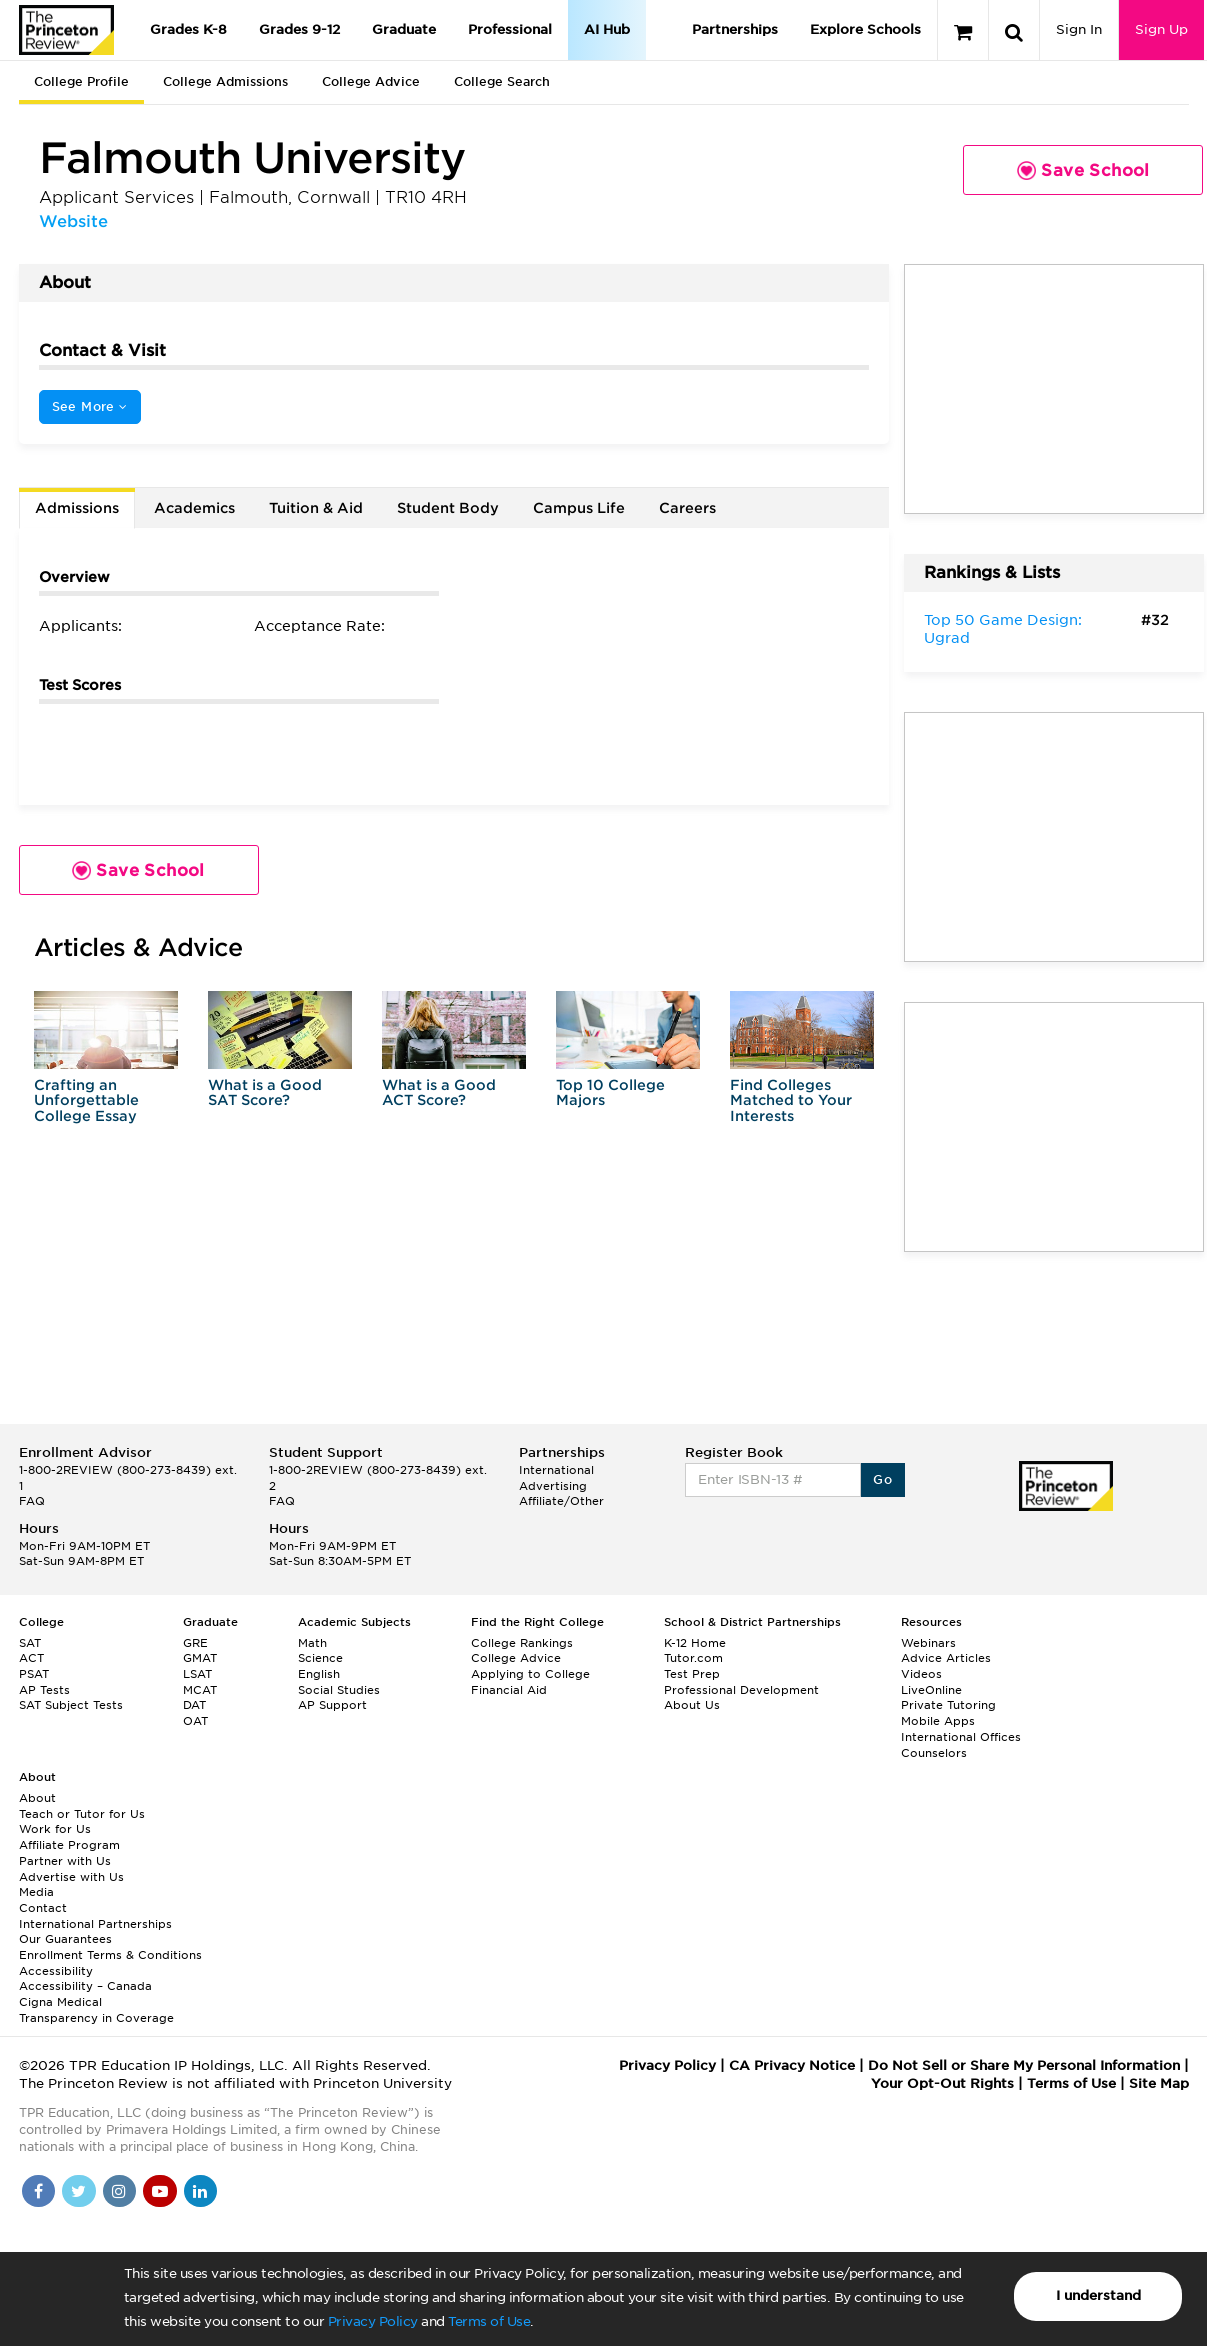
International (556, 1470)
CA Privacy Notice (792, 2065)
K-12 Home (695, 1643)
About (37, 1798)
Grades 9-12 (299, 29)
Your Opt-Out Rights (942, 2083)
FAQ (32, 1501)
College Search (502, 81)
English (319, 1674)
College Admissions (225, 81)
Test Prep (692, 1674)
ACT (31, 1658)
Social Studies (339, 1690)
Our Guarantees (65, 1939)
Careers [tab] (687, 508)
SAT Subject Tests (71, 1705)
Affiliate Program (69, 1845)
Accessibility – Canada (85, 1986)
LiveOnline (931, 1690)
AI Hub (607, 29)
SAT (30, 1643)
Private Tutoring (948, 1705)
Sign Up (1161, 29)
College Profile (81, 81)
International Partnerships (95, 1924)
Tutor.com (693, 1658)
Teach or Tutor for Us (82, 1814)
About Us (692, 1705)
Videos (921, 1674)
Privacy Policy (373, 2321)
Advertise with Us (71, 1877)
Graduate (404, 29)
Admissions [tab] (77, 508)
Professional (510, 29)
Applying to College (530, 1674)
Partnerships (735, 29)
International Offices (961, 1737)
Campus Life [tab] (579, 508)
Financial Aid (509, 1690)
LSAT (197, 1674)
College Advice (371, 81)
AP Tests (44, 1690)
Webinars (928, 1643)
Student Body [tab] (448, 508)
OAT (195, 1721)
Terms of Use (489, 2321)
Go (882, 1479)
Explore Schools (865, 29)
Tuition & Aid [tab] (316, 508)
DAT (194, 1705)
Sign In (1079, 29)
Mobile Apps (938, 1721)
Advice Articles (946, 1658)
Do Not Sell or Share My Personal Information (1024, 2065)
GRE (195, 1643)
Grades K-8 (188, 29)
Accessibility (56, 1971)
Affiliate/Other (561, 1501)
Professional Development (741, 1690)
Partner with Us (65, 1861)
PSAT (34, 1674)
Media (36, 1892)
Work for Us (55, 1829)
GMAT (200, 1658)
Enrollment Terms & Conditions (110, 1955)
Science (320, 1658)
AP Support (332, 1705)
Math (312, 1643)
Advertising (553, 1486)
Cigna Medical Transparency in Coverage (96, 2010)
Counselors (934, 1753)
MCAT (200, 1690)
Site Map (1159, 2083)
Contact (43, 1908)
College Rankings (522, 1643)
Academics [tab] (194, 508)
